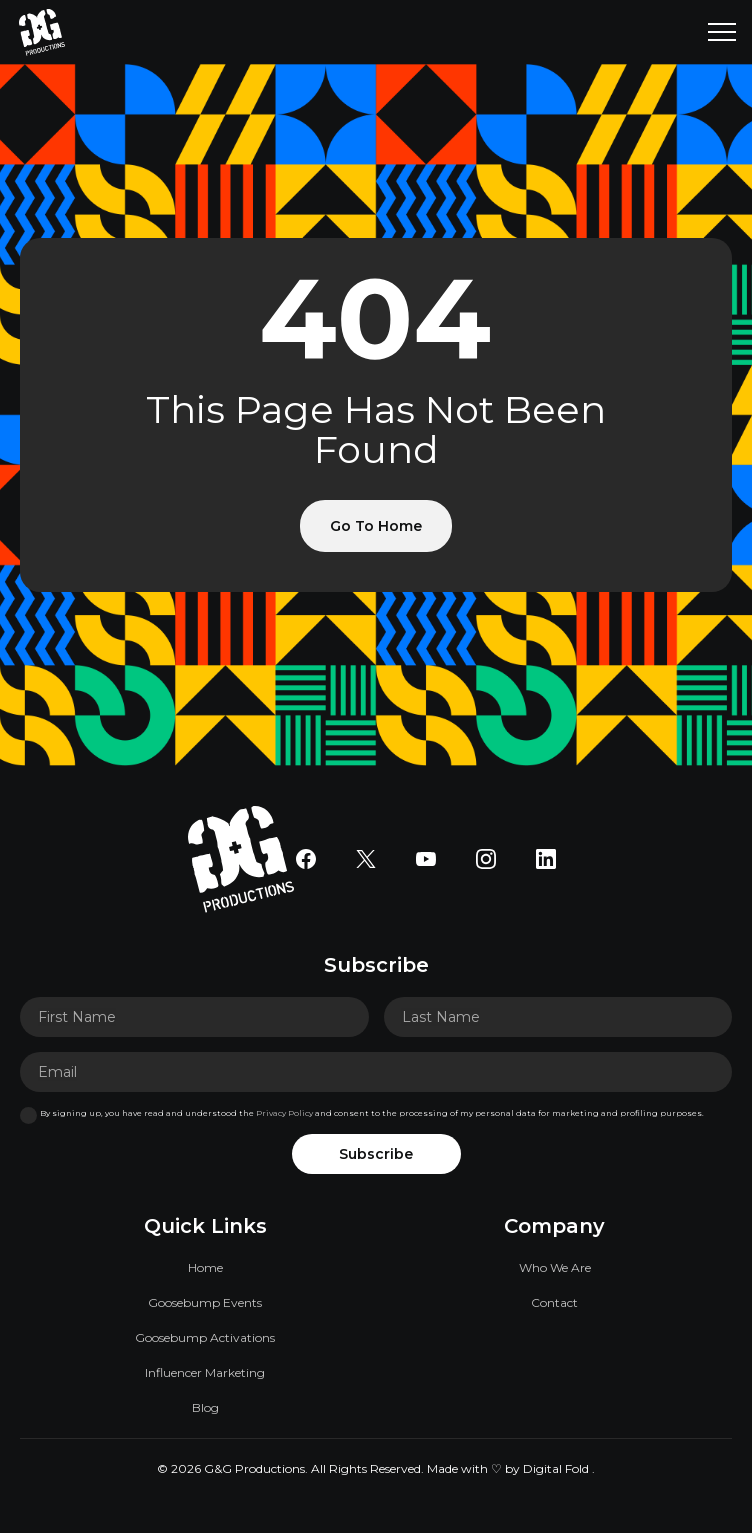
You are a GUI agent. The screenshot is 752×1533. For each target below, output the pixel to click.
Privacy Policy (284, 1113)
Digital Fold (556, 1468)
